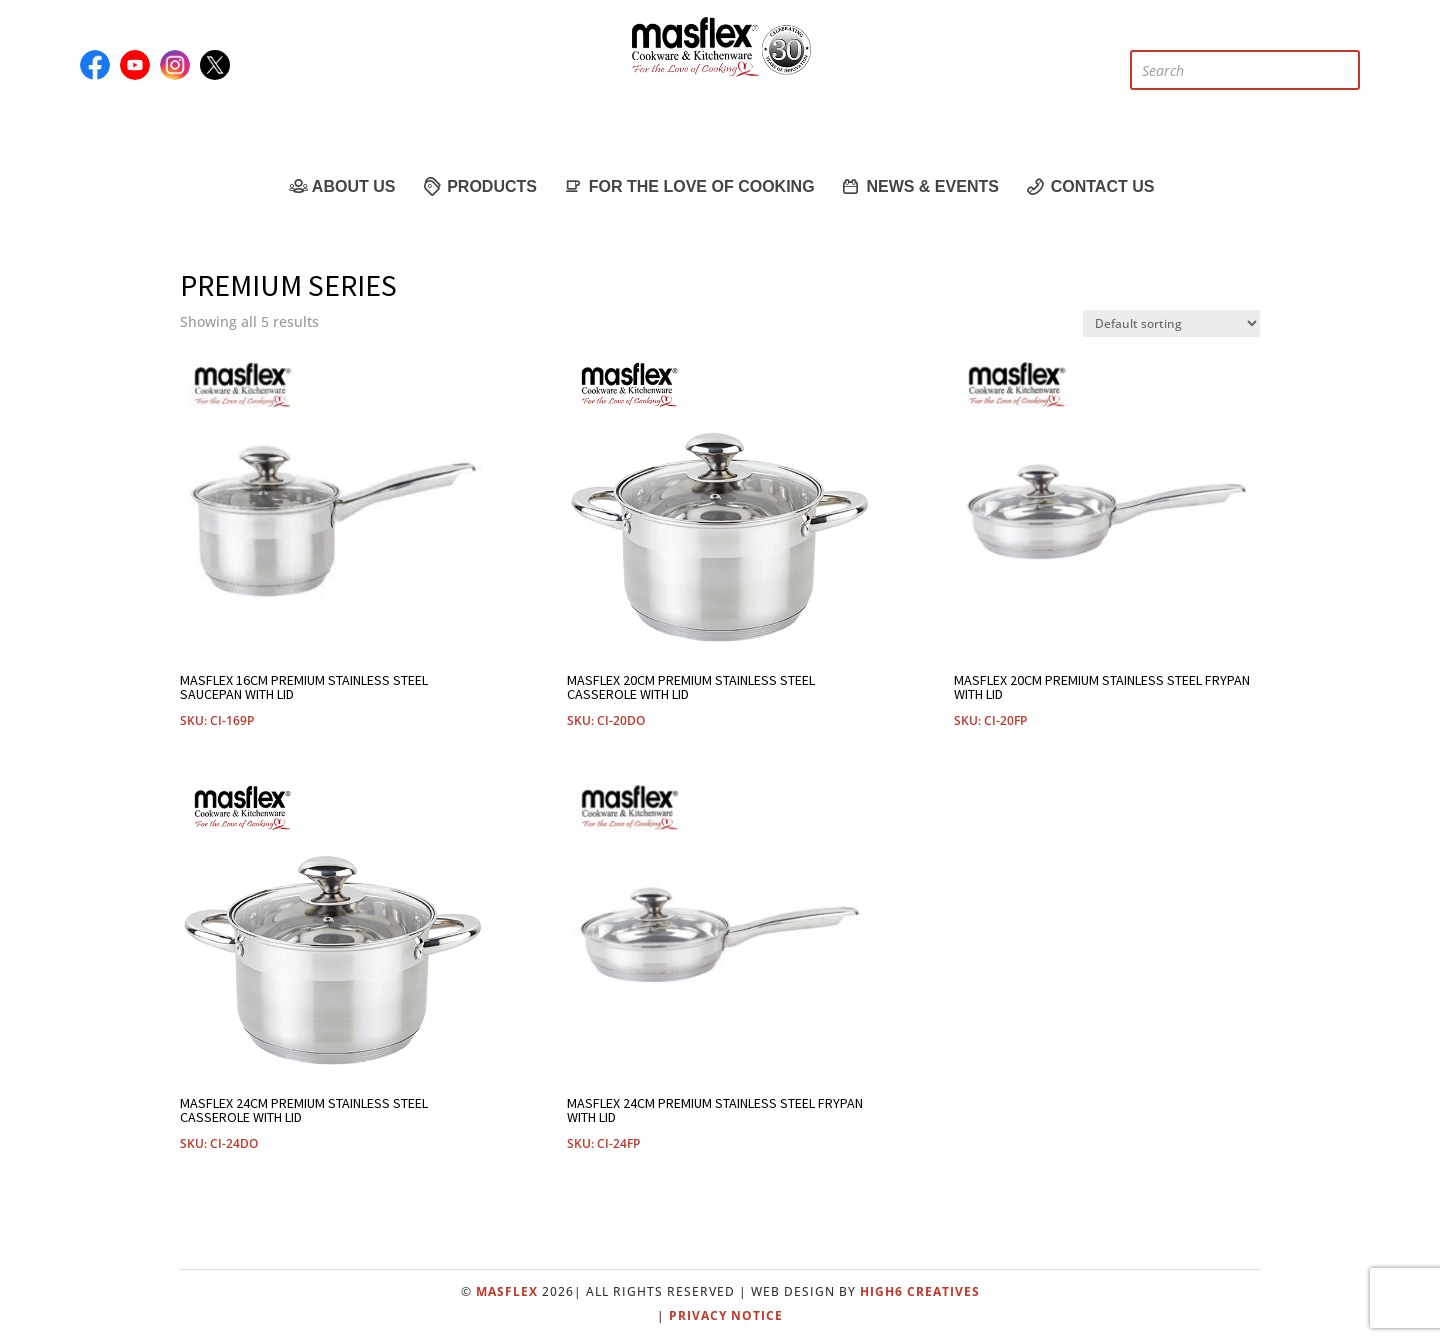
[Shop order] (1171, 323)
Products (478, 186)
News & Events (919, 186)
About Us (341, 186)
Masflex (507, 1291)
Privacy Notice (726, 1315)
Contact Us (1089, 186)
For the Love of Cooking (688, 186)
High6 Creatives (920, 1291)
